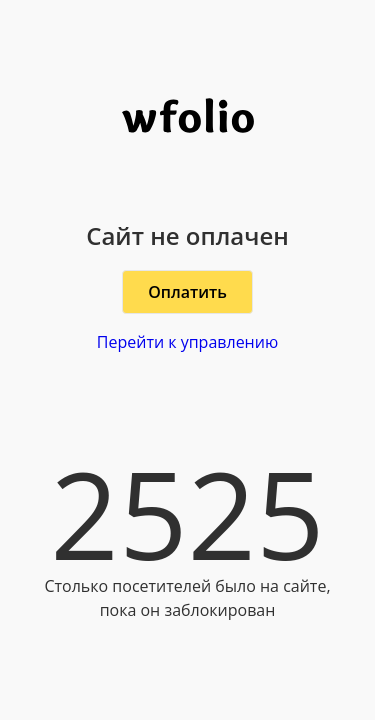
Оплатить (187, 292)
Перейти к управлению (187, 342)
